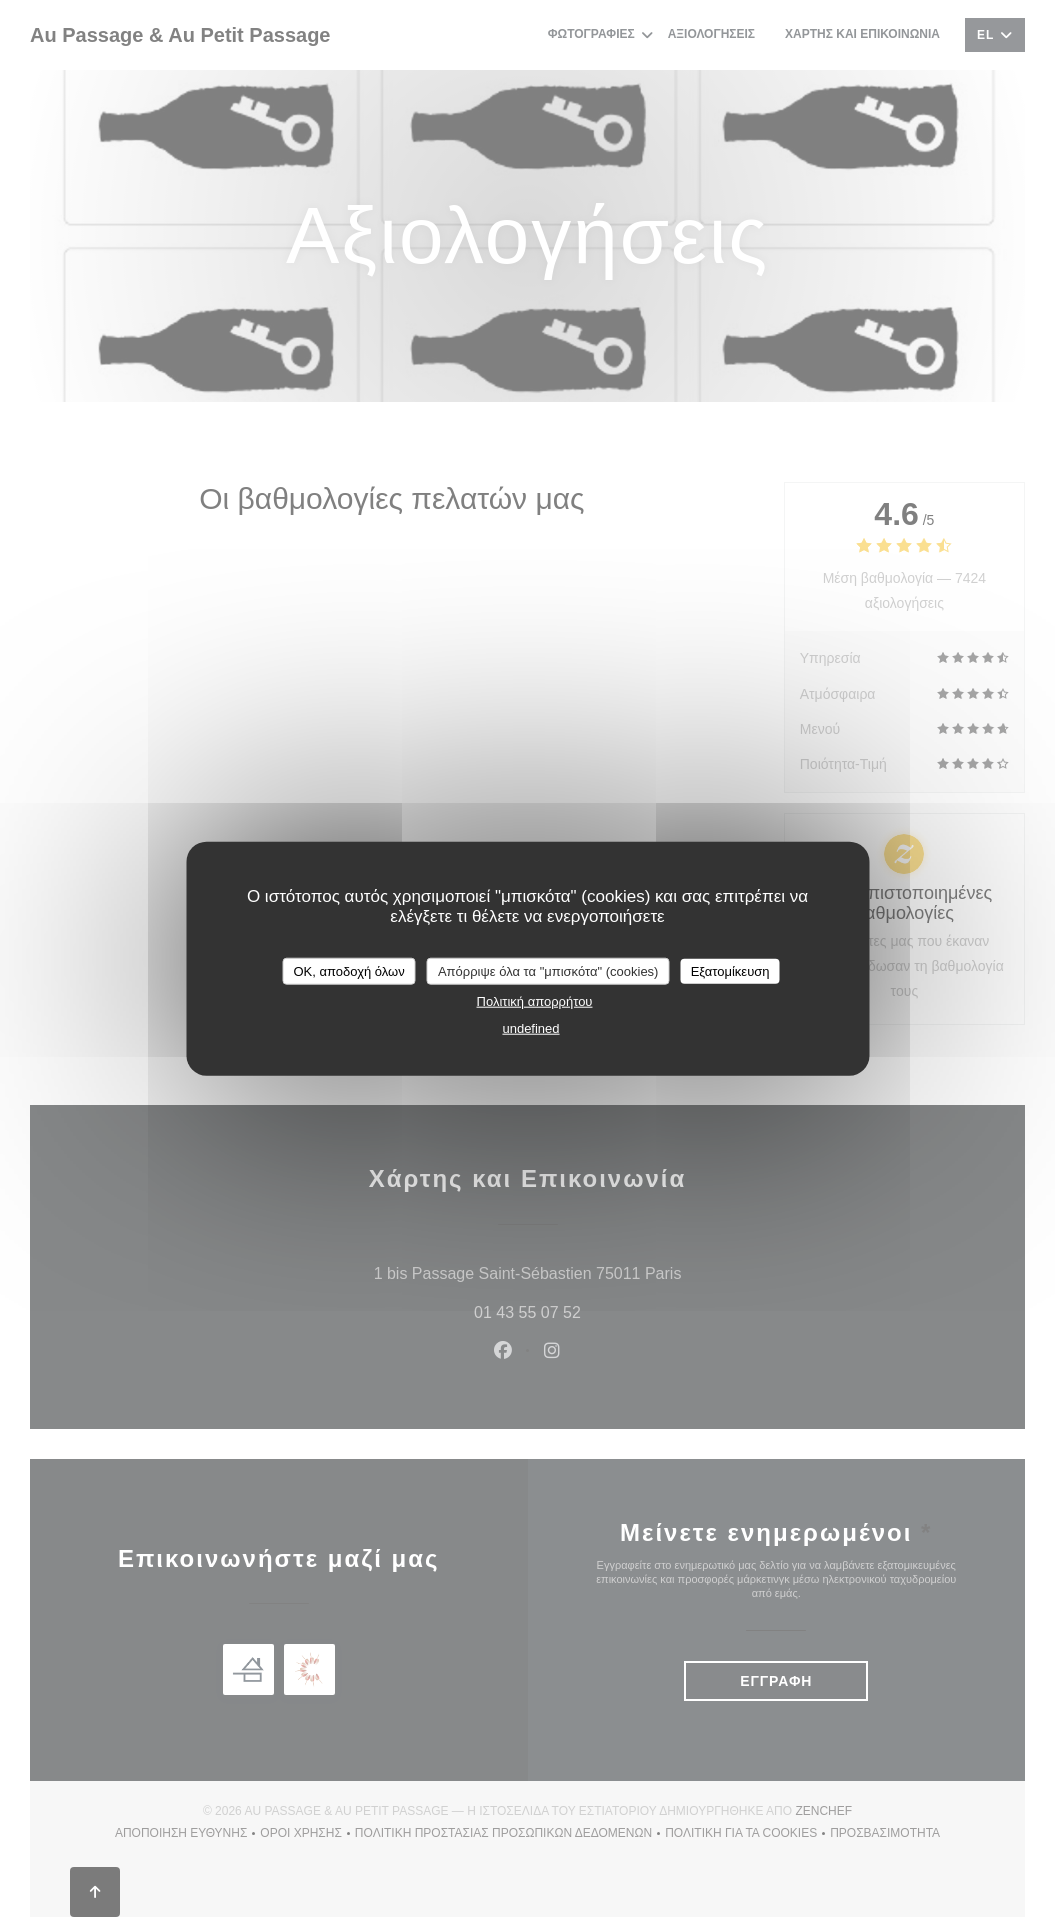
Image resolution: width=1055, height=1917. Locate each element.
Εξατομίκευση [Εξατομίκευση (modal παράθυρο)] (730, 970)
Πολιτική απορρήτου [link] (535, 1001)
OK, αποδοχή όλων (348, 970)
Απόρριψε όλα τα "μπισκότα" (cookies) (548, 970)
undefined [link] (530, 1028)
